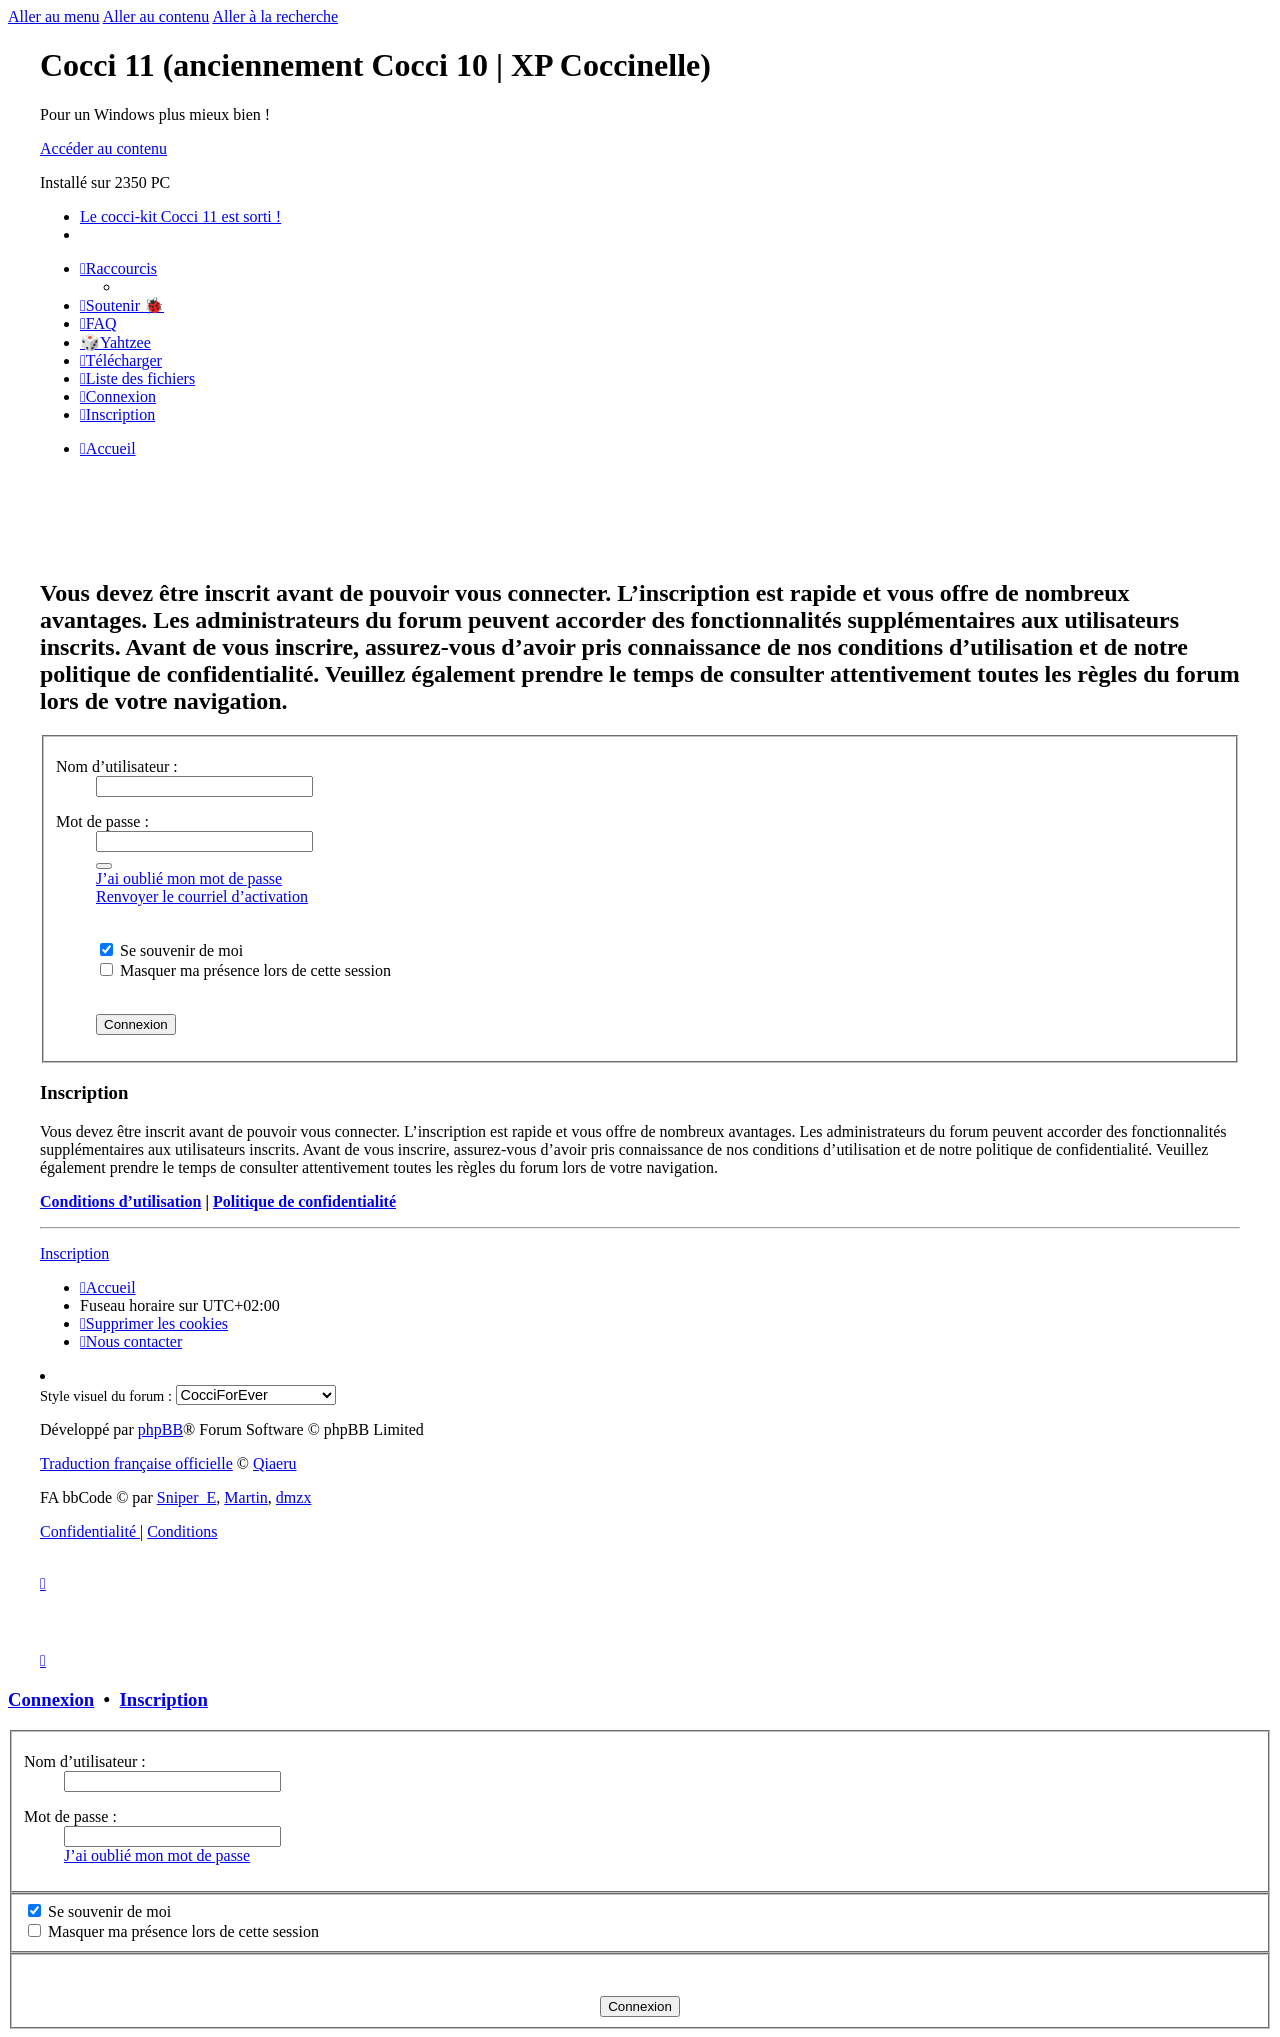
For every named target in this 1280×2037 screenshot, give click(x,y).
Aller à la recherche (275, 16)
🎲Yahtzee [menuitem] (115, 342)
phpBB (160, 1429)
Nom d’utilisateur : (117, 766)
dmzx (294, 1497)
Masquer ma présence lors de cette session (245, 970)
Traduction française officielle (136, 1463)
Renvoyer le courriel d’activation (202, 896)
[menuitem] (122, 305)
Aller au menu (54, 16)
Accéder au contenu (103, 148)
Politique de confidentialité (304, 1201)
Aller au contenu (156, 16)
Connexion (51, 1699)
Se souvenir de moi (171, 950)
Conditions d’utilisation (120, 1201)
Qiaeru (275, 1463)
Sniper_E (187, 1497)
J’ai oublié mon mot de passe (189, 878)
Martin (246, 1497)
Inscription (74, 1253)
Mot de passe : (102, 821)
